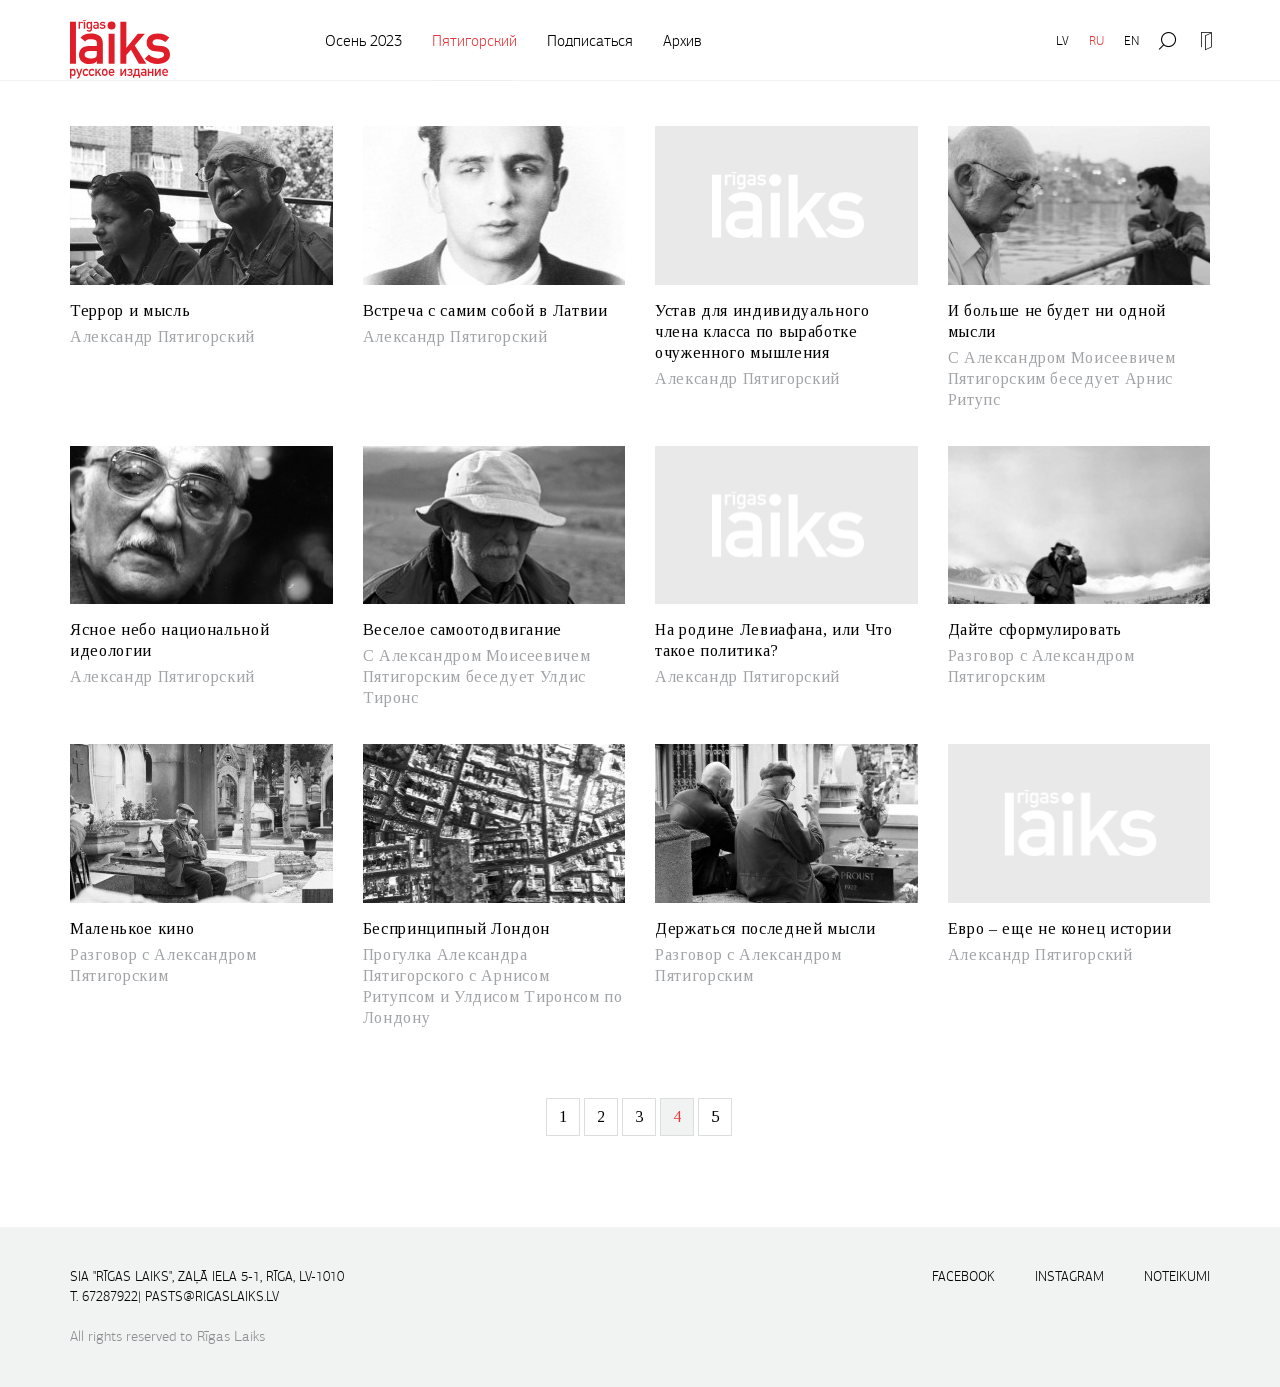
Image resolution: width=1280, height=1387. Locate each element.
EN (1131, 40)
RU (1096, 40)
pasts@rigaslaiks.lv (212, 1296)
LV (1062, 40)
